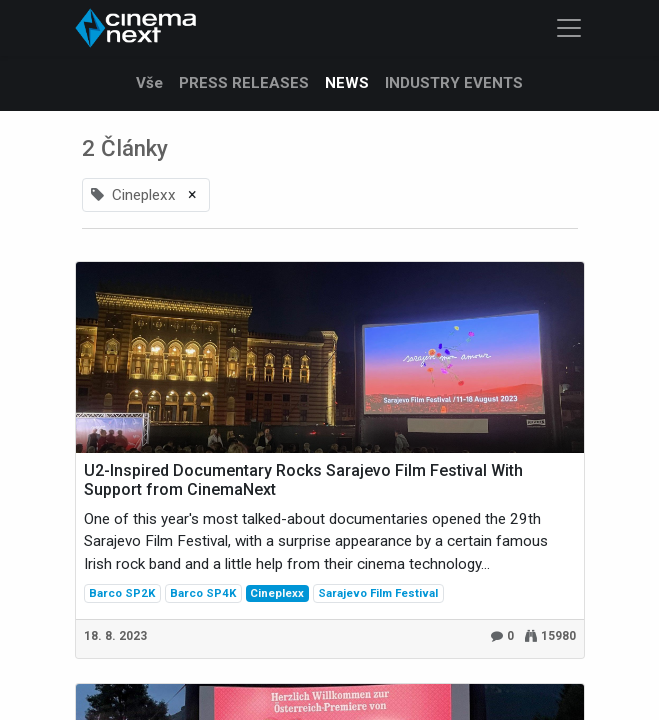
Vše (149, 83)
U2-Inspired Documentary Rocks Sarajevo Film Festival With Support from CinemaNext (303, 480)
